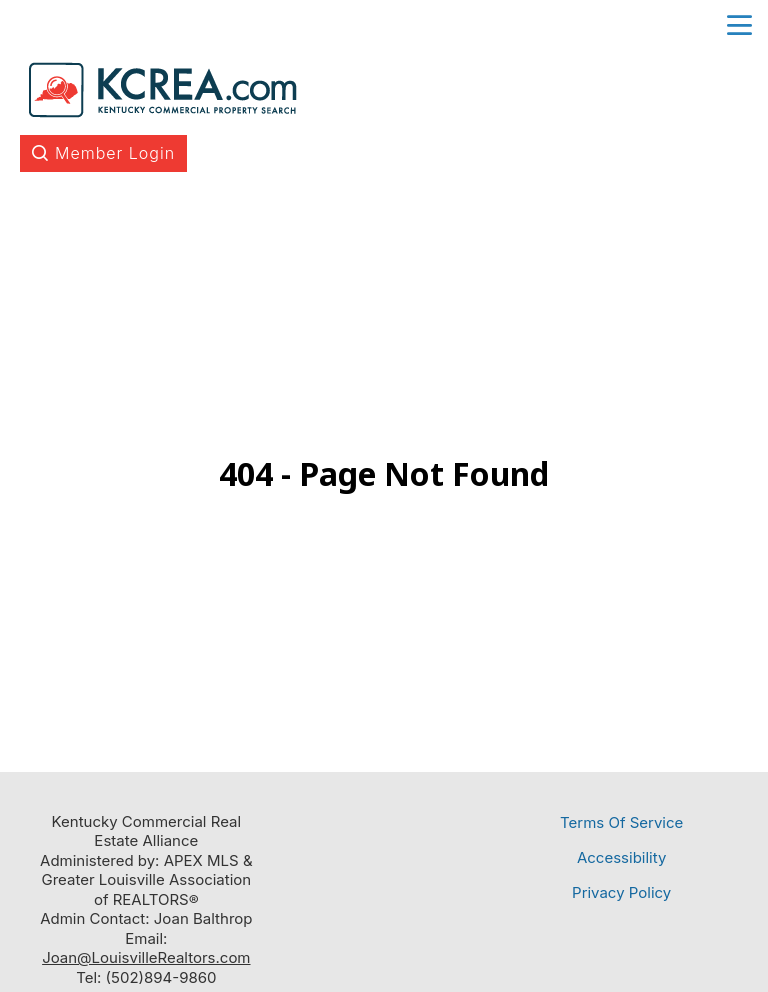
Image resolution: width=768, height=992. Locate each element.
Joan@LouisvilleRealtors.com (146, 957)
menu (739, 25)
